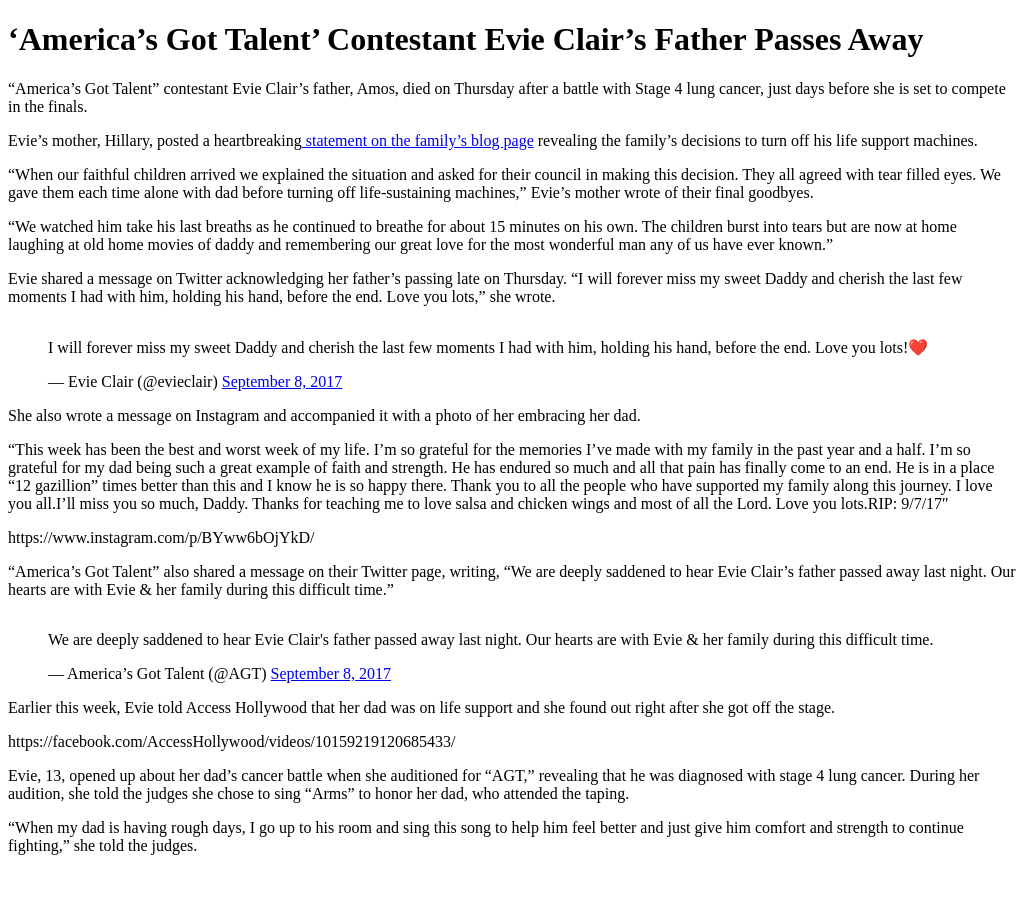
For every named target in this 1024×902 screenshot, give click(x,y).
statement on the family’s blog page (418, 140)
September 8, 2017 (282, 381)
